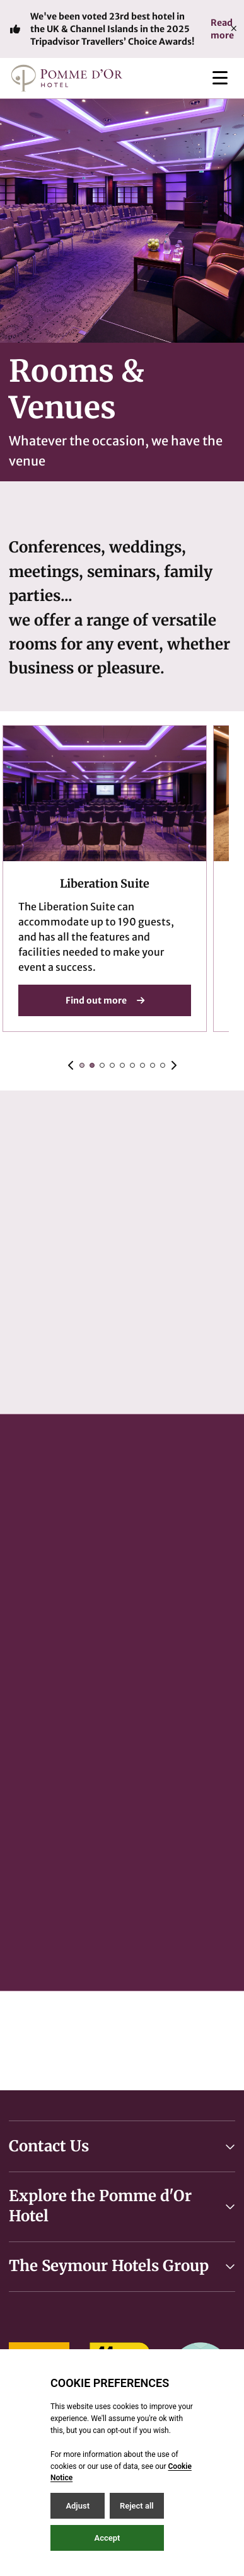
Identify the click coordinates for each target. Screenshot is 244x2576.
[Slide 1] (92, 1065)
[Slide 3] (112, 1065)
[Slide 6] (142, 1065)
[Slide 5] (132, 1065)
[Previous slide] (71, 1065)
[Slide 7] (152, 1065)
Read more (222, 29)
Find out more (105, 999)
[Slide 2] (102, 1065)
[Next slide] (173, 1065)
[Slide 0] (81, 1065)
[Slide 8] (162, 1065)
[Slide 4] (122, 1065)
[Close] (234, 29)
